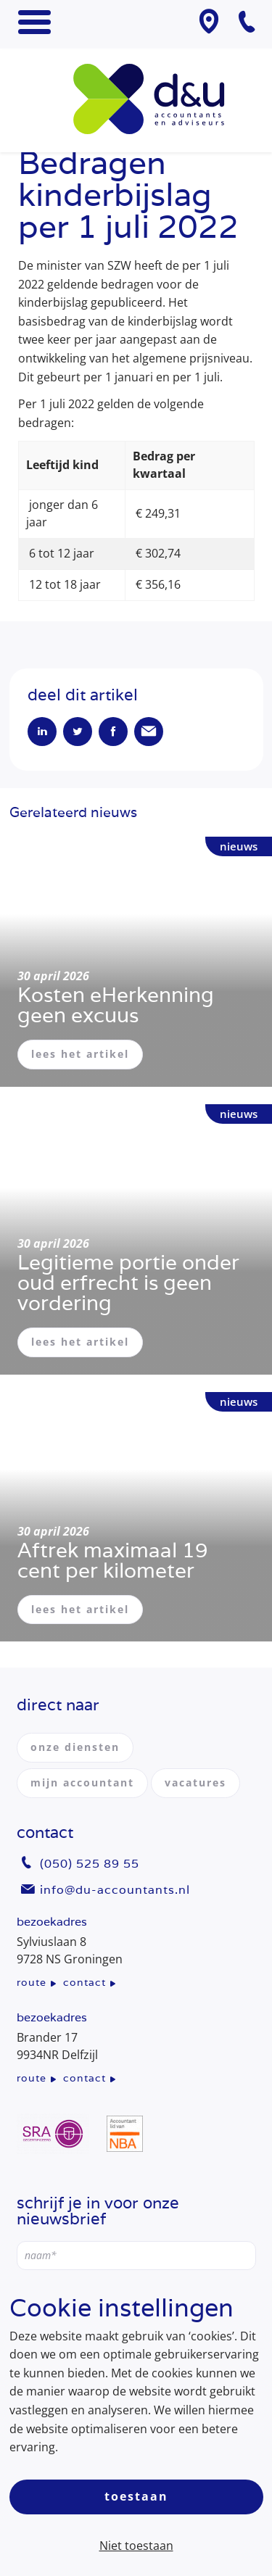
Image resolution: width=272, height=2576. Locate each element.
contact (84, 1982)
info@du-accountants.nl (115, 1889)
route (31, 1982)
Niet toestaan (136, 2546)
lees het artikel (80, 1054)
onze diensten (75, 1747)
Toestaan (136, 2496)
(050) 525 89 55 (89, 1863)
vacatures (195, 1782)
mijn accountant (82, 1782)
